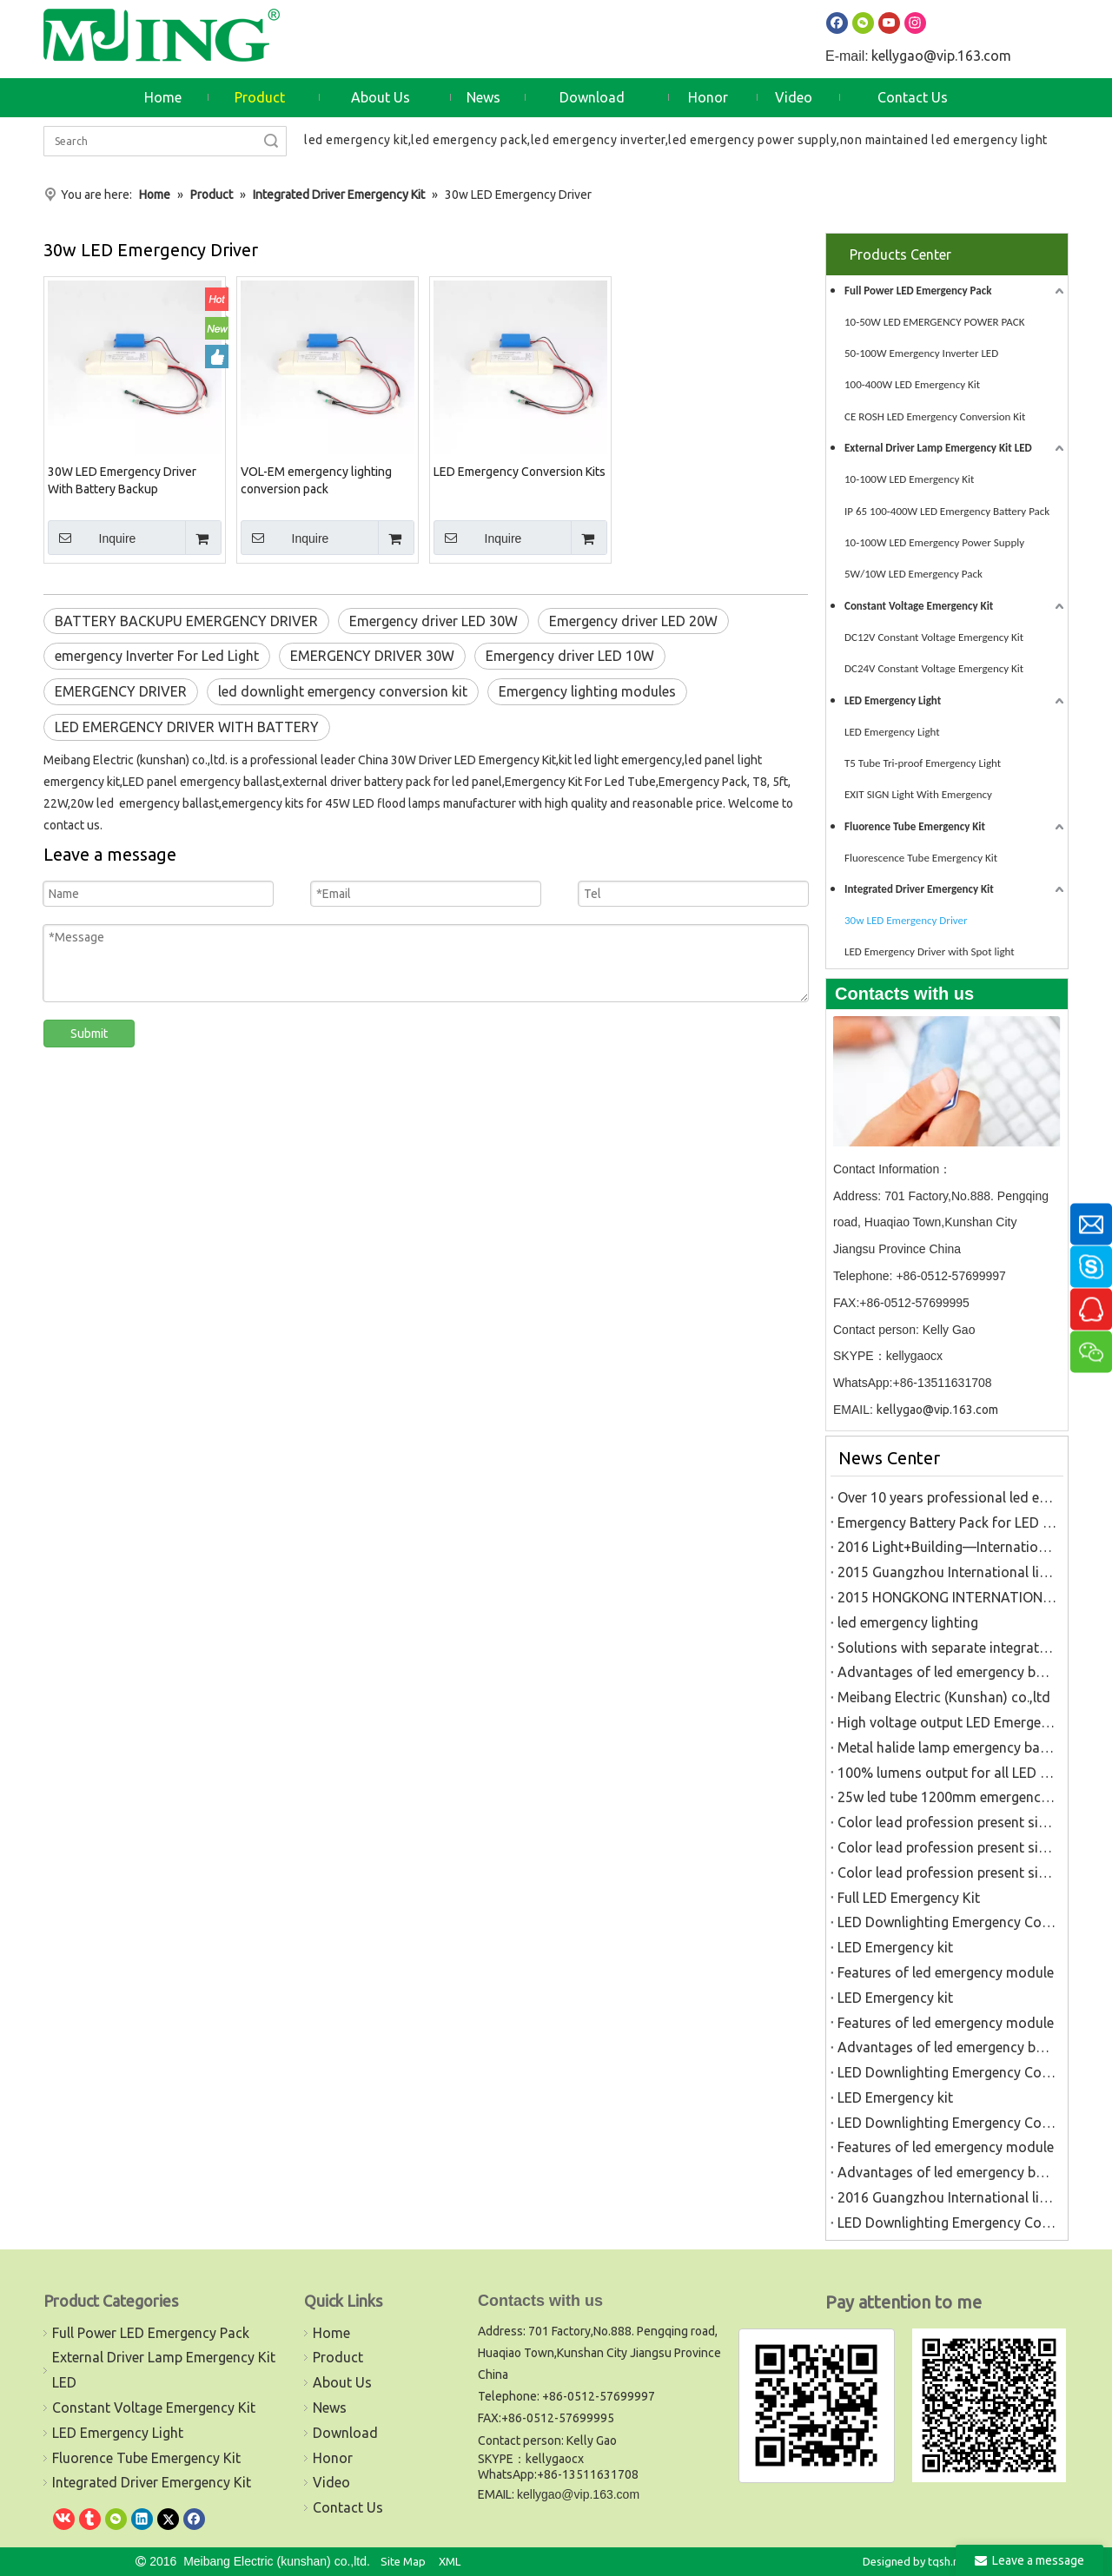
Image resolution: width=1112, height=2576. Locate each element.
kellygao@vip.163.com (941, 55)
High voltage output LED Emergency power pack (946, 1722)
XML (449, 2561)
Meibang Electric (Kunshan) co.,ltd (943, 1697)
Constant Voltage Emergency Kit (918, 605)
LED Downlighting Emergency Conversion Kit (946, 1922)
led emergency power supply (752, 140)
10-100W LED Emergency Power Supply (934, 542)
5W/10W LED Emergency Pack (913, 573)
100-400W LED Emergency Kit (912, 384)
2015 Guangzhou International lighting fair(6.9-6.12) (946, 1572)
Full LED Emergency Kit (908, 1898)
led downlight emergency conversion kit (342, 691)
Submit (89, 1033)
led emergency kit (356, 140)
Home (331, 2333)
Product (338, 2357)
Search (271, 141)
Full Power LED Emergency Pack (917, 290)
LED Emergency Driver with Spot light (929, 951)
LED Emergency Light (892, 700)
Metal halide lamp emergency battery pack (946, 1747)
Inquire (92, 537)
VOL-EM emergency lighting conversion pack (316, 480)
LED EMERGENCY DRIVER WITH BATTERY (187, 727)
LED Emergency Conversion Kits (520, 472)
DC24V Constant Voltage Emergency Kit (933, 668)
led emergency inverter (598, 140)
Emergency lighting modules (587, 691)
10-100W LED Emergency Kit (909, 478)
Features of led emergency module (945, 1972)
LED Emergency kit (895, 1947)
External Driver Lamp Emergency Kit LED (938, 447)
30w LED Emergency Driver (906, 920)
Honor (333, 2458)
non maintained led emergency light (944, 140)
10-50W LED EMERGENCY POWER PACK (934, 321)
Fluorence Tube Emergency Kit (914, 826)
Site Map (403, 2561)
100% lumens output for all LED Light (946, 1772)
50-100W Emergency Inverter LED (921, 353)
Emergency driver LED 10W (570, 656)
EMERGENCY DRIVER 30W (372, 656)
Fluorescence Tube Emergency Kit (920, 857)
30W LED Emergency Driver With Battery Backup (122, 480)
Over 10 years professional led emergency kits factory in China (946, 1497)
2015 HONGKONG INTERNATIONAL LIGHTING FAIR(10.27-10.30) (946, 1597)
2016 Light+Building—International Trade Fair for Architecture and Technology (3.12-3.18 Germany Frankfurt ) (946, 1547)
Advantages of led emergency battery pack (946, 1672)
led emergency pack (469, 140)
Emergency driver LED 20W (633, 621)
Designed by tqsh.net (916, 2561)
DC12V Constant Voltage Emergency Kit (933, 637)
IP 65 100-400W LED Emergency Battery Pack (946, 511)
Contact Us (348, 2507)
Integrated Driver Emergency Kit (919, 888)
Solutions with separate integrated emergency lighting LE (946, 1647)
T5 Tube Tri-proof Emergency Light (922, 762)
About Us (342, 2382)
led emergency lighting (907, 1622)
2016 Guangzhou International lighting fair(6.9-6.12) (946, 2197)
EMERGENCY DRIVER (121, 691)
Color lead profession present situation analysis (946, 1822)
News (330, 2407)
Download (345, 2433)
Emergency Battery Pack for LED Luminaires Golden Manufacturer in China (946, 1522)
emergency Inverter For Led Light (157, 656)
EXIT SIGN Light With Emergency (918, 794)
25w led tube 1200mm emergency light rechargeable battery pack (946, 1797)
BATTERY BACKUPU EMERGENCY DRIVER (186, 621)
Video (331, 2482)
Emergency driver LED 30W (433, 621)
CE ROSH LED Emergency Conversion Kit (934, 416)
